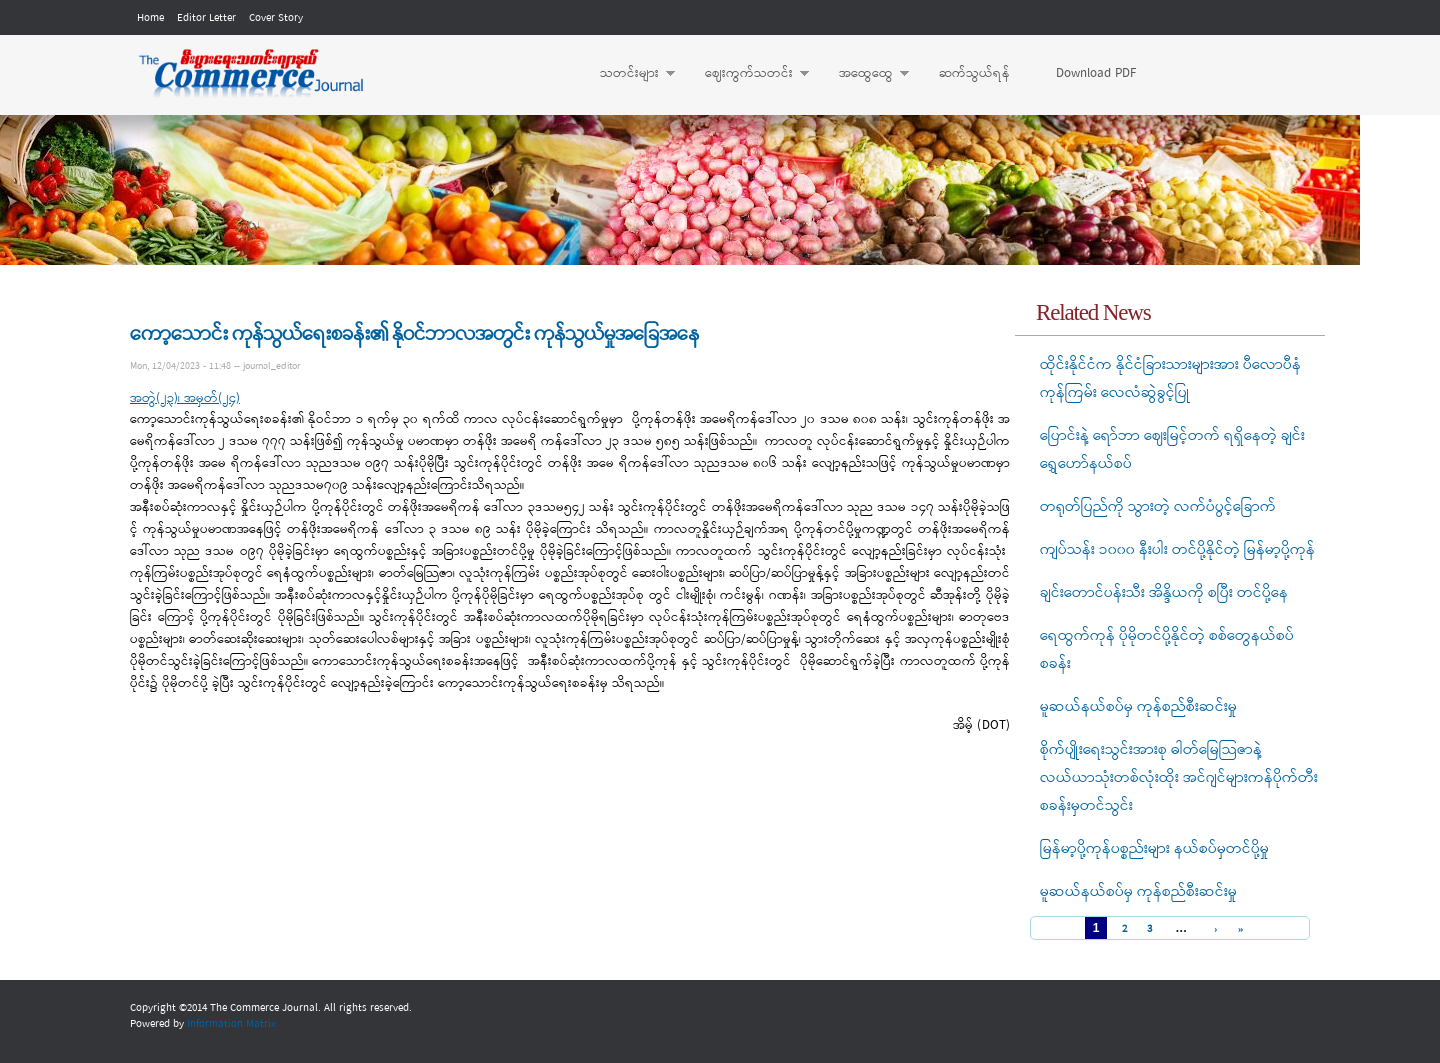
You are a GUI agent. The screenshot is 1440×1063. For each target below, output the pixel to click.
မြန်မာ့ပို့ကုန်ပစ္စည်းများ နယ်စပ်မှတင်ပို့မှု (1154, 849)
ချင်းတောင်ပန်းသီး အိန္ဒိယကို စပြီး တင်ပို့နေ (1164, 593)
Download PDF (1096, 73)
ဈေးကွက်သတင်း (747, 74)
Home (150, 18)
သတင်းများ (627, 74)
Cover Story (276, 18)
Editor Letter (206, 18)
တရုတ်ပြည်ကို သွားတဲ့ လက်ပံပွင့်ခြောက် (1158, 507)
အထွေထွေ (864, 74)
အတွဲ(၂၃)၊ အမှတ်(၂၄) (185, 398)
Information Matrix (231, 1024)
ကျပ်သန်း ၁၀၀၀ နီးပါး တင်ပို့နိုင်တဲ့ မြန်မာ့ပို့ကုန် (1177, 550)
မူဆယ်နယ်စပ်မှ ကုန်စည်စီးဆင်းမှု (1138, 707)
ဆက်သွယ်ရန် (974, 73)
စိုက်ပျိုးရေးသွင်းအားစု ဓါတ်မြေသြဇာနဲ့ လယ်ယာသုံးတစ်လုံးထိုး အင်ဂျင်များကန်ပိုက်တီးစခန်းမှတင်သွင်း (1179, 778)
